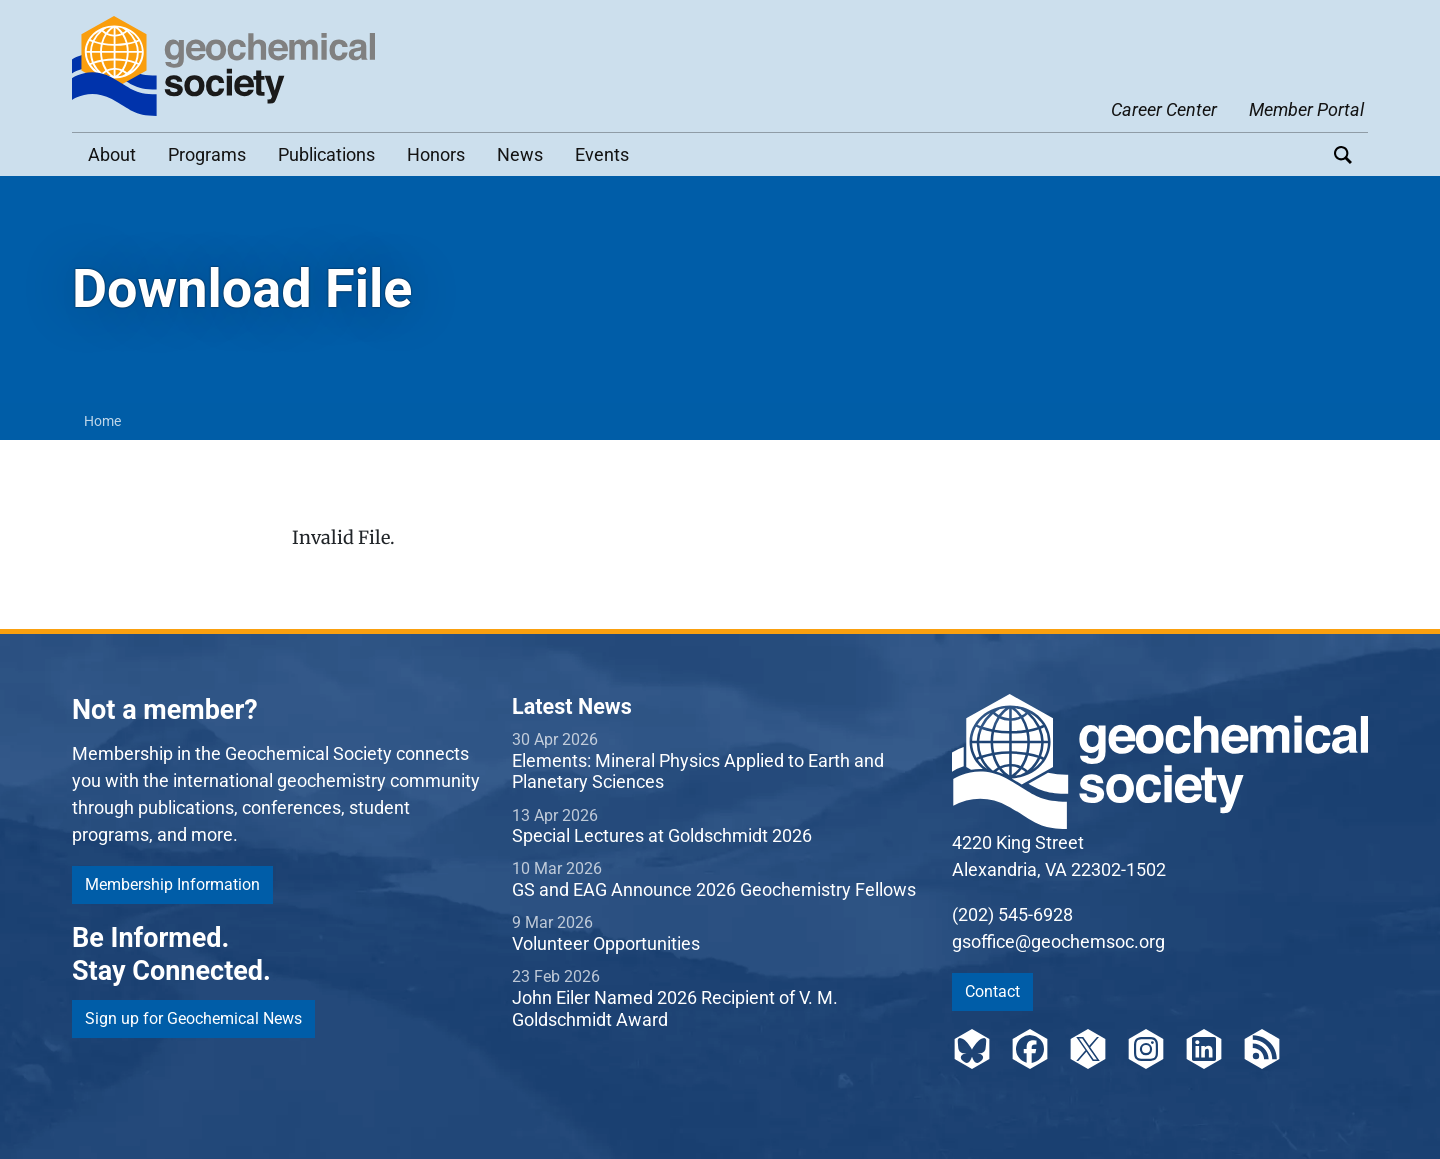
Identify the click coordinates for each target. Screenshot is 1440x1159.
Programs (207, 154)
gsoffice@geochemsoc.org (1058, 941)
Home (102, 421)
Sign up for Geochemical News (193, 1018)
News (520, 154)
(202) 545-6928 (1012, 914)
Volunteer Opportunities (606, 943)
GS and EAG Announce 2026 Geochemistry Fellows (714, 889)
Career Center (1164, 109)
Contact (992, 991)
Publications (326, 154)
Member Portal (1306, 109)
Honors (436, 154)
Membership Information (172, 884)
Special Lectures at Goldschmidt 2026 (662, 835)
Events (602, 154)
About (112, 154)
